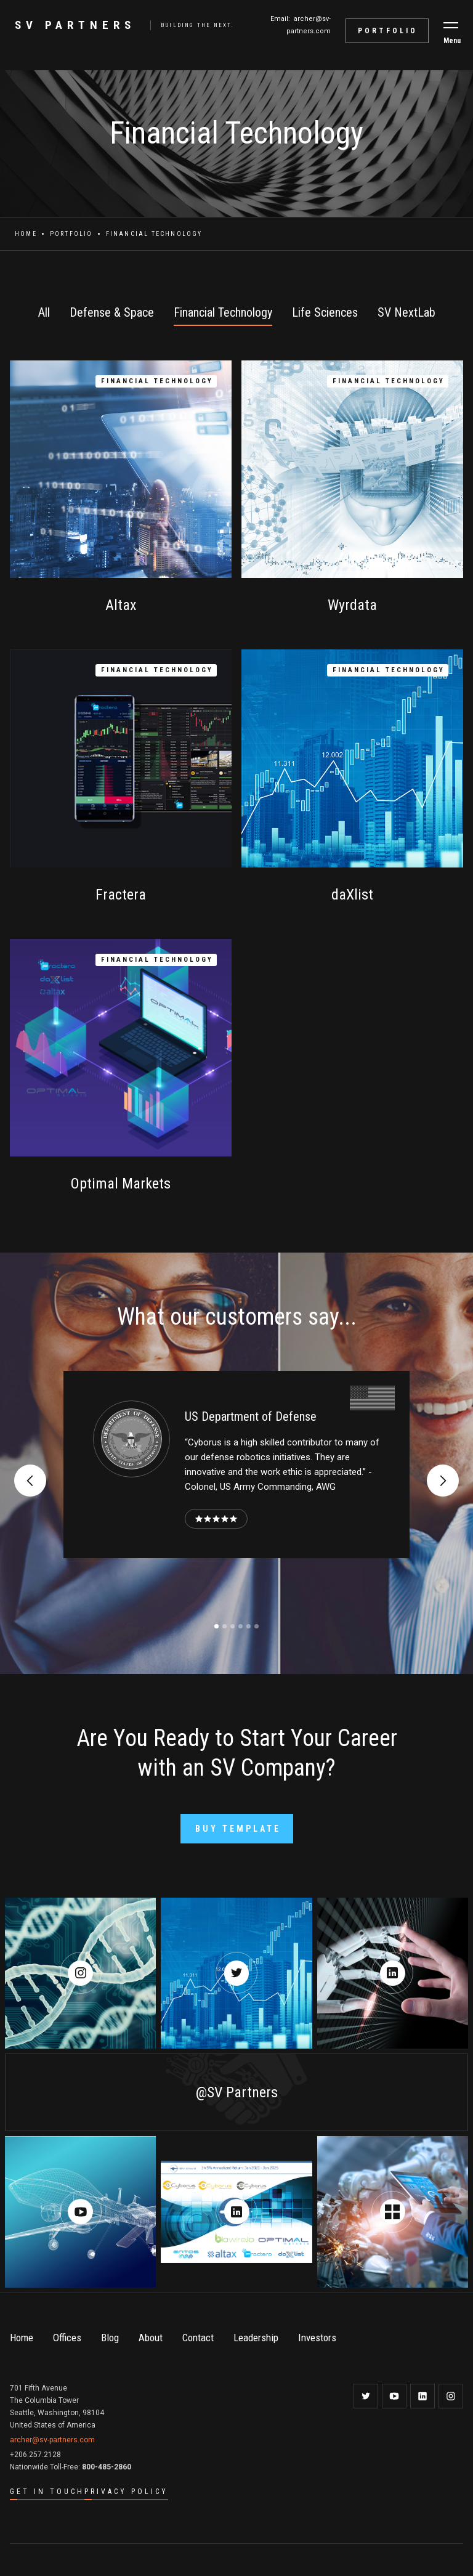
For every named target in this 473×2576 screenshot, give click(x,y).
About (151, 2337)
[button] (451, 25)
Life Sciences (325, 312)
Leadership (255, 2337)
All (44, 312)
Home (26, 233)
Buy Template (238, 1829)
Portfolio (71, 233)
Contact (198, 2337)
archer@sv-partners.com (52, 2440)
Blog (110, 2337)
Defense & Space (112, 312)
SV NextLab (406, 312)
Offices (67, 2337)
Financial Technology (223, 312)
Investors (317, 2337)
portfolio (388, 30)
